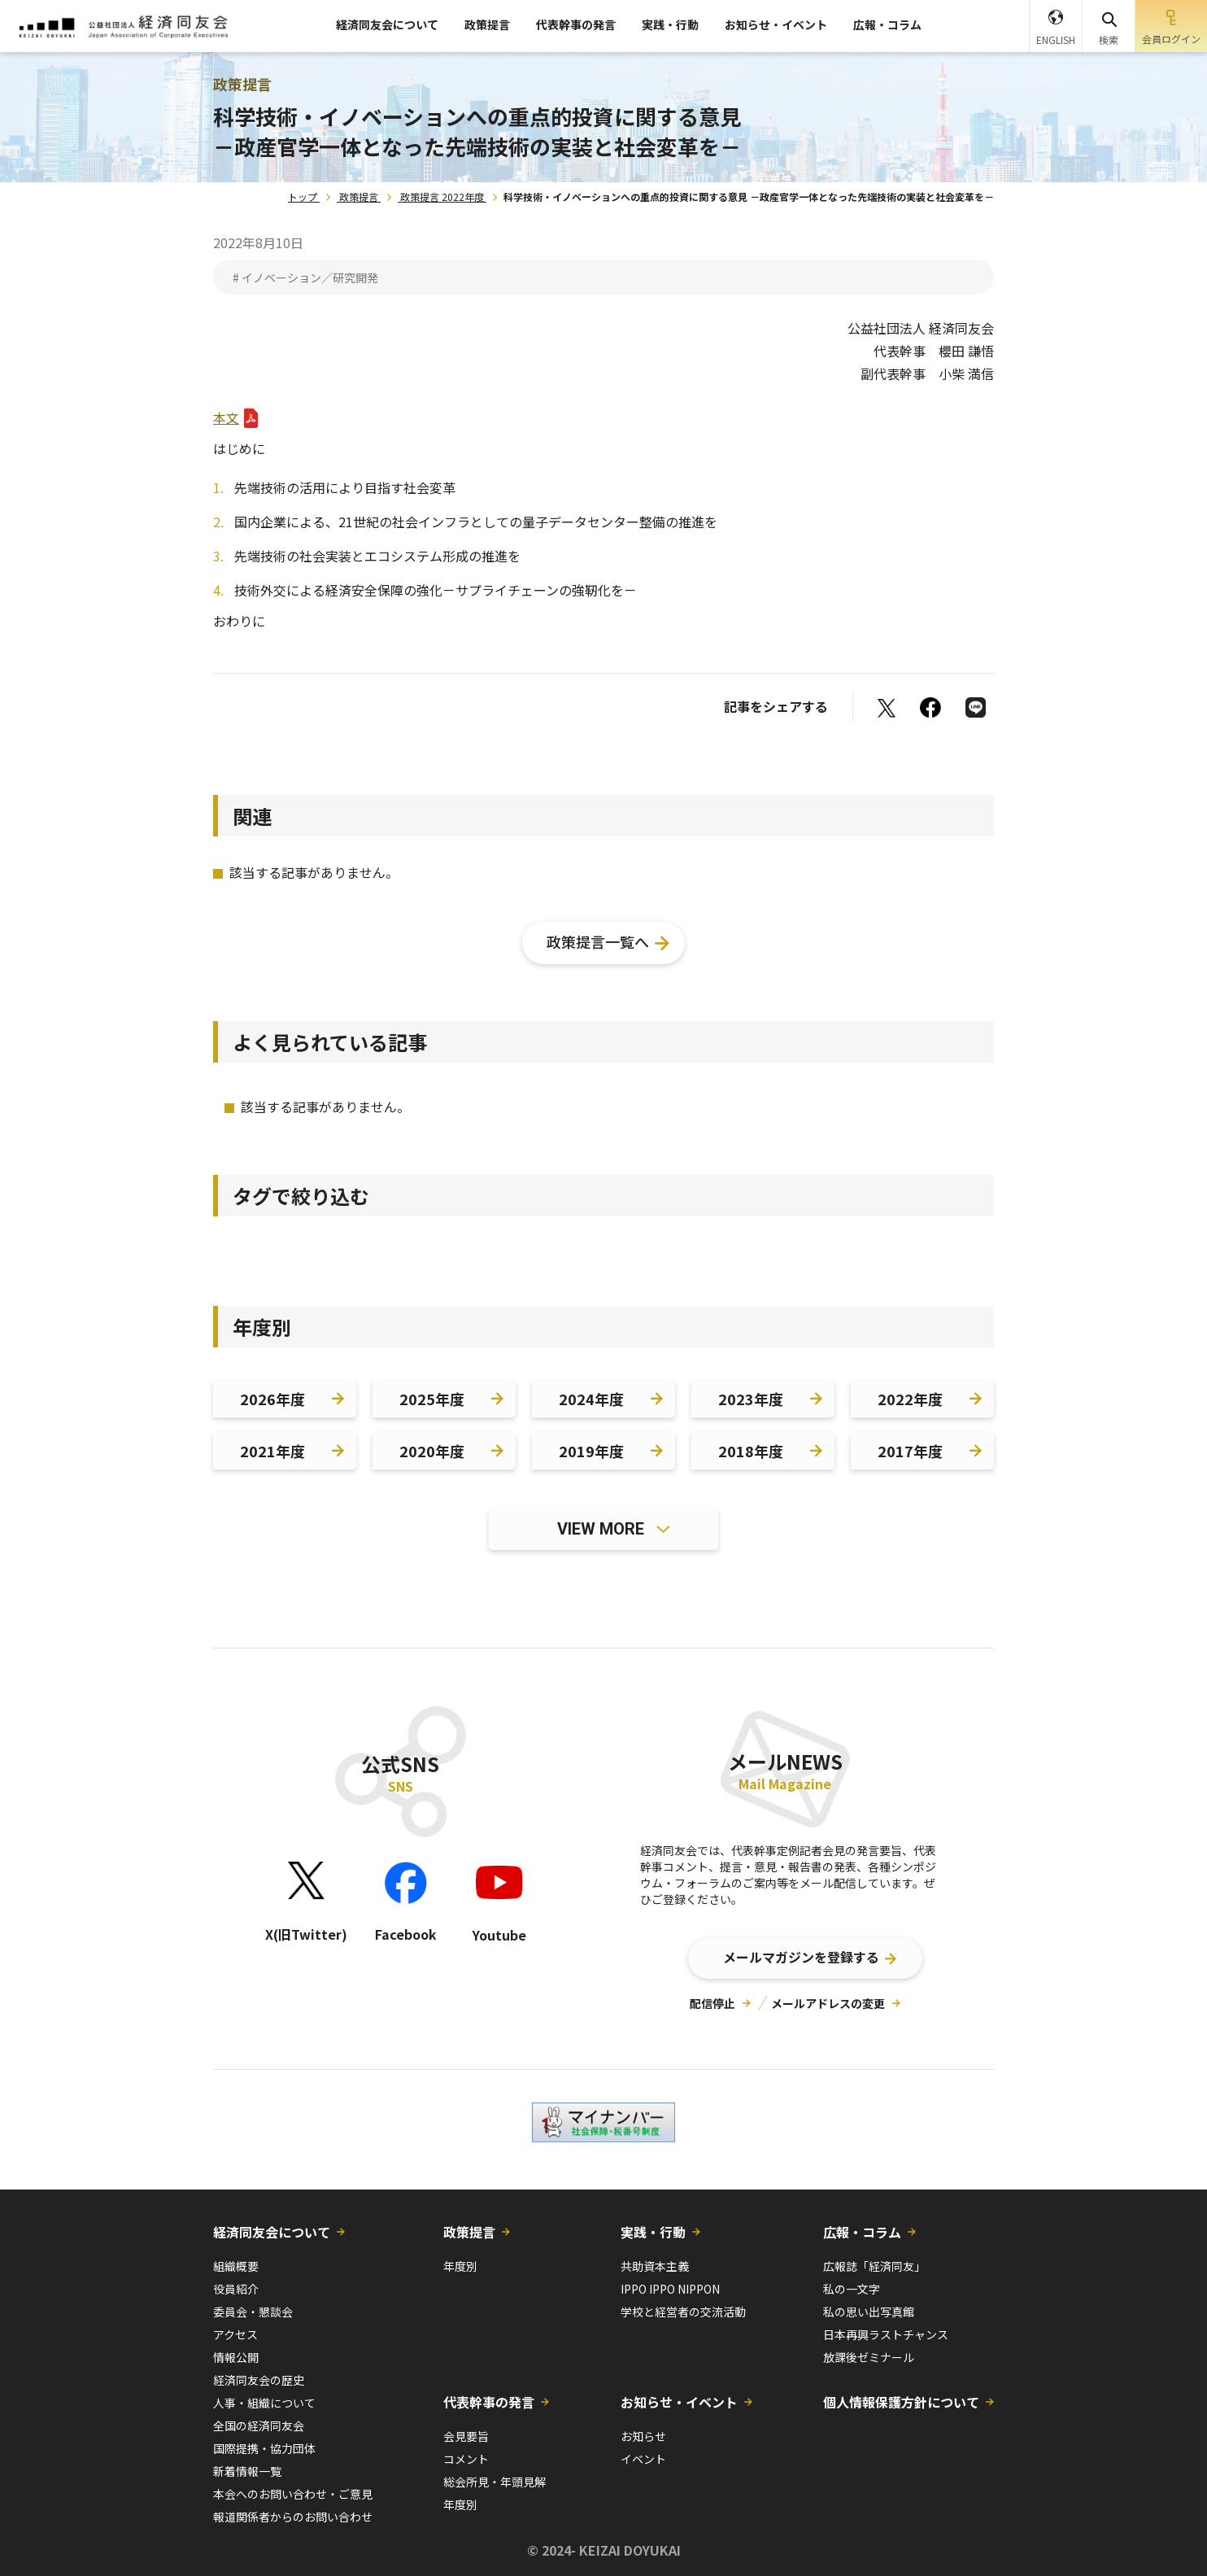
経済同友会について (387, 24)
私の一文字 (851, 2289)
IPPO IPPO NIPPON (670, 2289)
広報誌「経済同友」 (874, 2266)
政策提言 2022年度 (442, 196)
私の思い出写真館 (868, 2311)
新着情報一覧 (247, 2471)
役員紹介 (236, 2289)
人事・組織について (264, 2403)
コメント (466, 2459)
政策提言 (487, 24)
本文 (226, 417)
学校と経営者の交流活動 (683, 2311)
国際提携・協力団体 (264, 2448)
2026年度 (272, 1398)
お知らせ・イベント (776, 24)
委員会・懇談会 (253, 2311)
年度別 (460, 2266)
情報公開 (236, 2357)
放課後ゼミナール (868, 2357)
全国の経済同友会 (258, 2425)
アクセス (235, 2334)
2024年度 (591, 1398)
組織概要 (236, 2266)
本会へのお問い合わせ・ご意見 (293, 2494)
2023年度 (750, 1398)
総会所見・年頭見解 (494, 2481)
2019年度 (591, 1450)
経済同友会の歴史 (258, 2380)
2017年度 (910, 1450)
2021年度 (272, 1450)
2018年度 (750, 1450)
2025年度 (431, 1398)
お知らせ (643, 2436)
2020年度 (431, 1450)
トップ (302, 196)
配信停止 (712, 2003)
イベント (643, 2459)
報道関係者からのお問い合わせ (293, 2516)
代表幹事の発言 (576, 24)
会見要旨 (466, 2436)
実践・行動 (670, 24)
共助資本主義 (655, 2266)
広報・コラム (887, 24)
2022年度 (910, 1398)
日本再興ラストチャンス (885, 2334)
